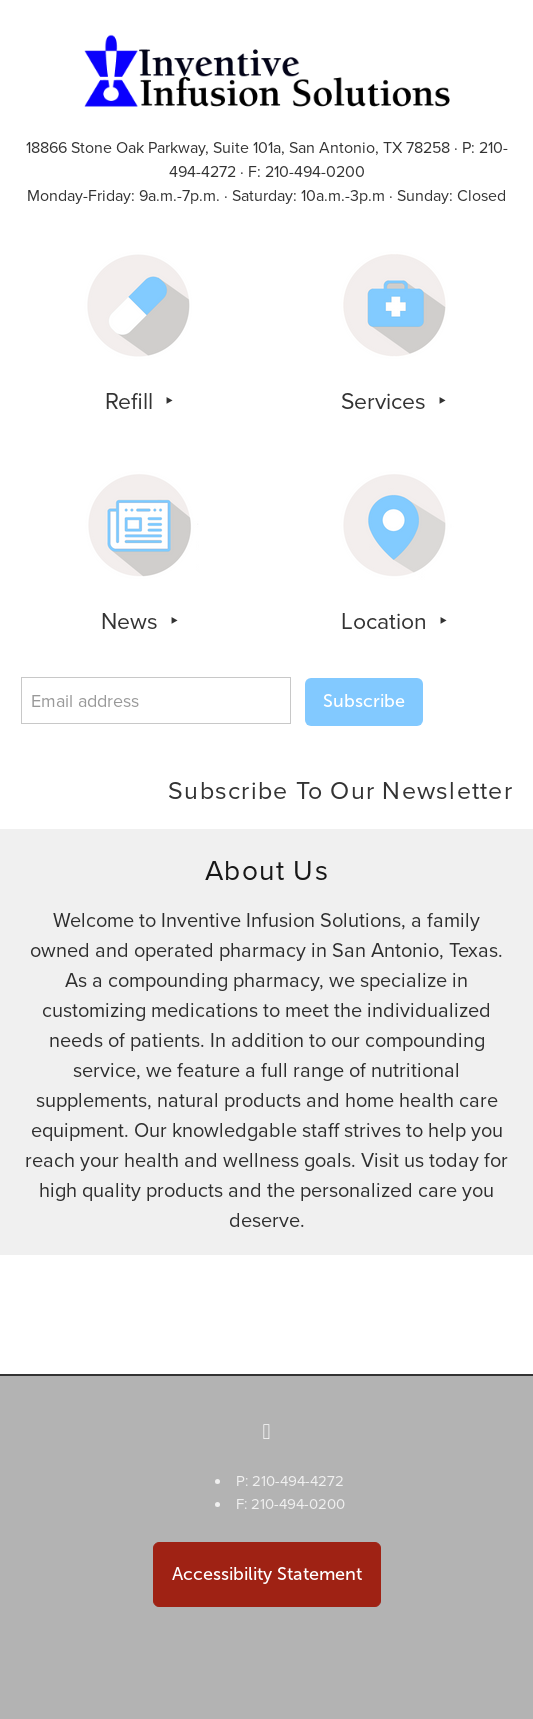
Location (387, 620)
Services (386, 400)
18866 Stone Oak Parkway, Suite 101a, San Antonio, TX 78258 (238, 147)
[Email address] (156, 700)
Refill (132, 400)
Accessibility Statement (267, 1574)
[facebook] (267, 1432)
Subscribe (364, 701)
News (132, 620)
